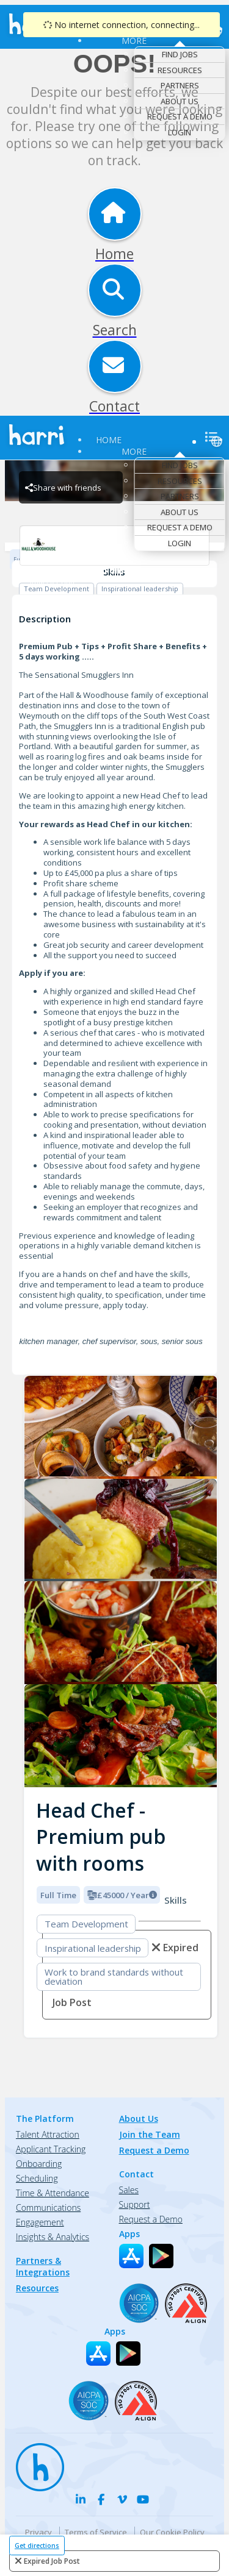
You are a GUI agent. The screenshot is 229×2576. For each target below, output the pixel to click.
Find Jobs (180, 54)
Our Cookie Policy (172, 2532)
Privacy (38, 2532)
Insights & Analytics (52, 2237)
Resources (180, 70)
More (134, 40)
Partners (180, 85)
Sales (129, 2190)
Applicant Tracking (50, 2149)
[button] (34, 1577)
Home (109, 440)
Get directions (37, 2545)
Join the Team (149, 2134)
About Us (179, 101)
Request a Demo (180, 116)
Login (179, 132)
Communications (48, 2207)
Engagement (40, 2222)
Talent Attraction (47, 2134)
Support (134, 2204)
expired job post (52, 2561)
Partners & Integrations (43, 2266)
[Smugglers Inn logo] (120, 1427)
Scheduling (37, 2178)
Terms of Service (96, 2532)
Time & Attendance (52, 2193)
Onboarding (39, 2163)
